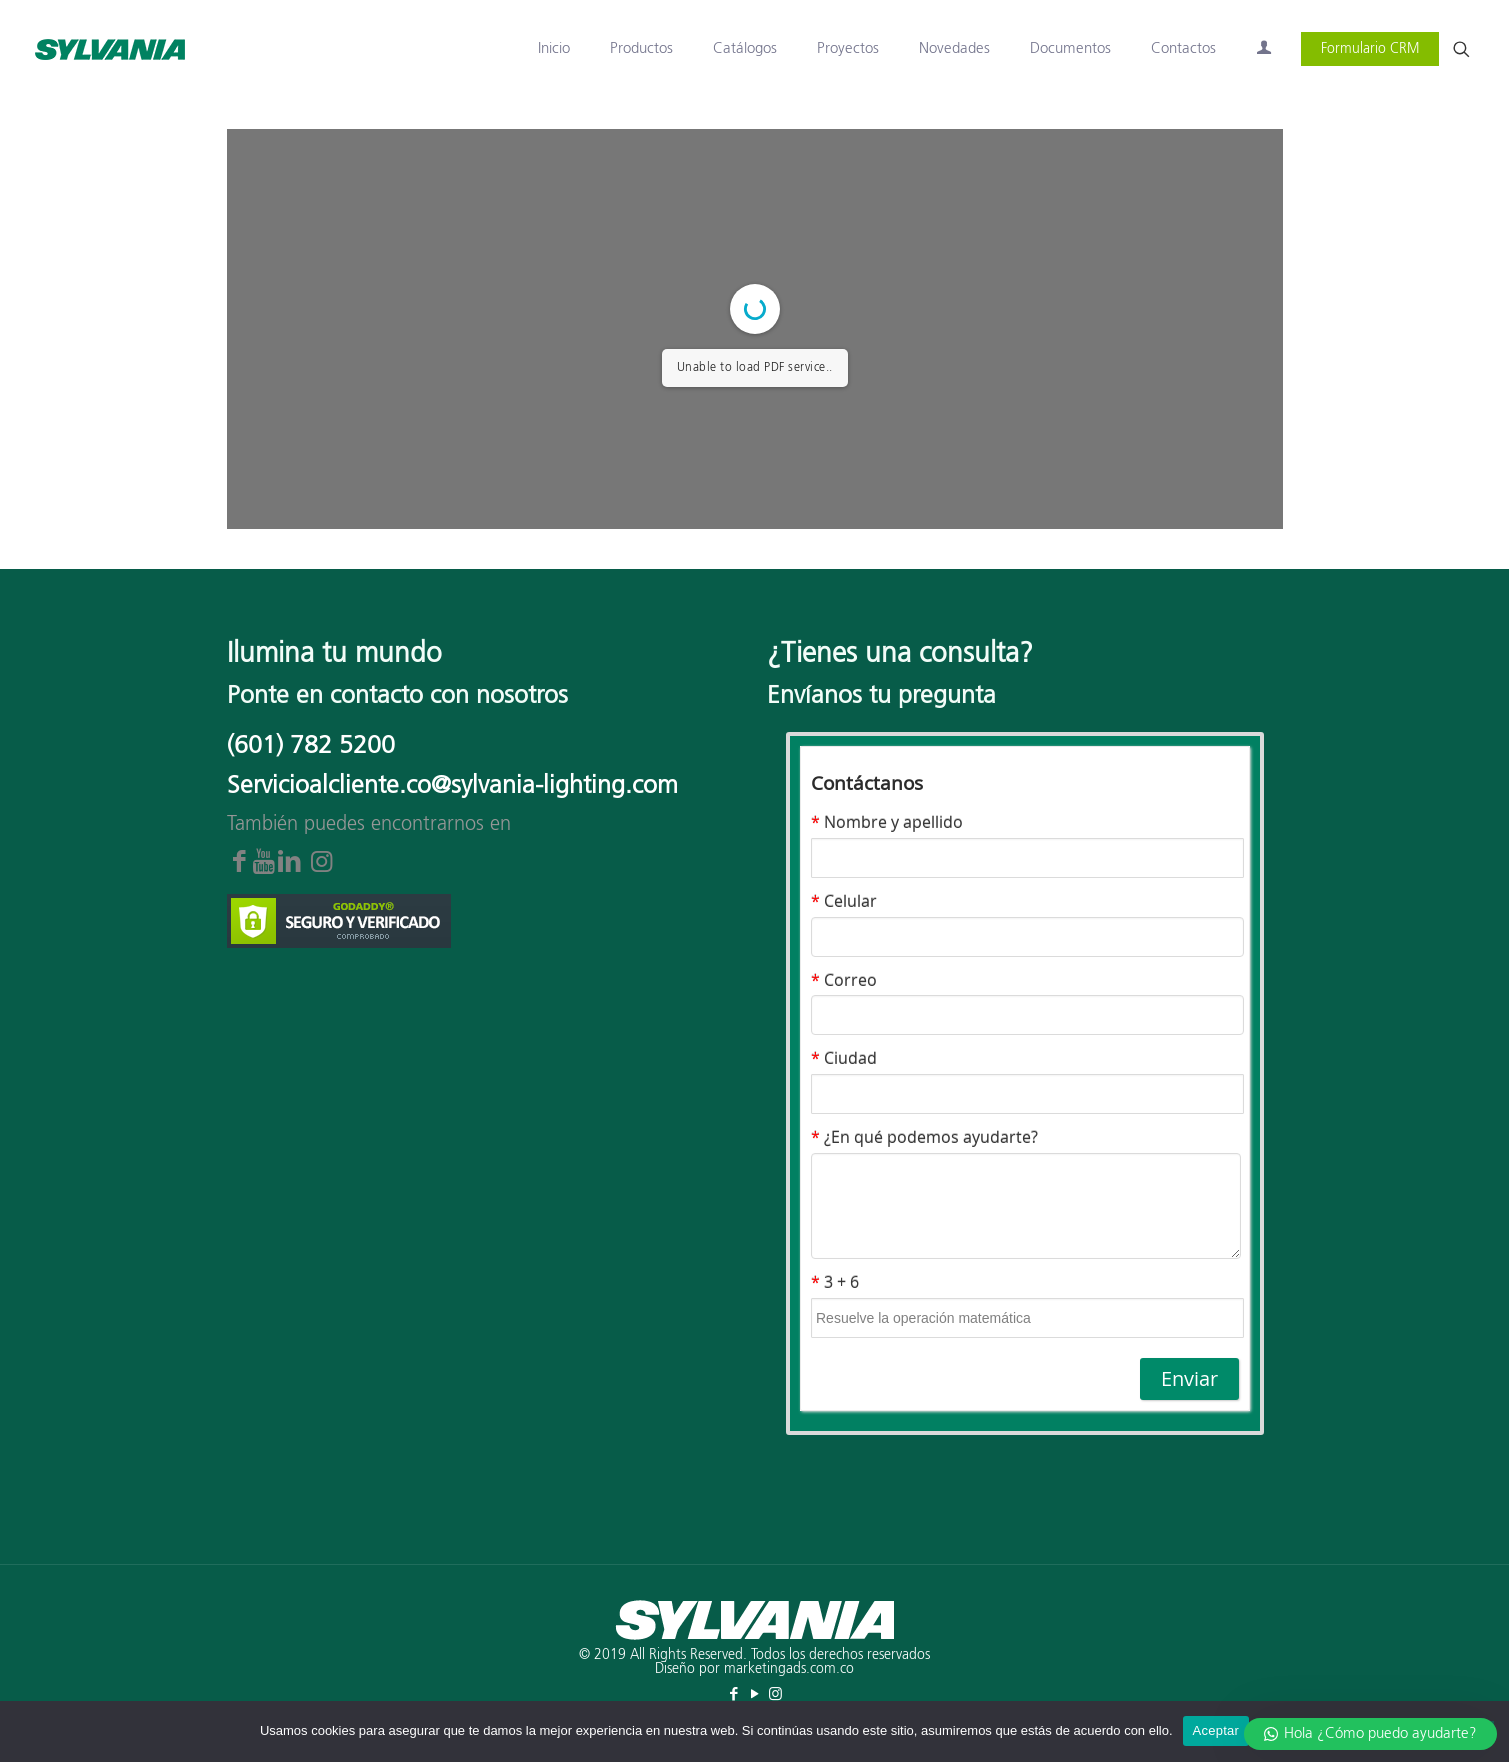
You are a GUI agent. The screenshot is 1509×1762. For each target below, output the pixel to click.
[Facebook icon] (733, 1694)
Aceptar (1216, 1730)
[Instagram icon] (775, 1694)
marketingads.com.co (789, 1669)
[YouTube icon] (754, 1694)
